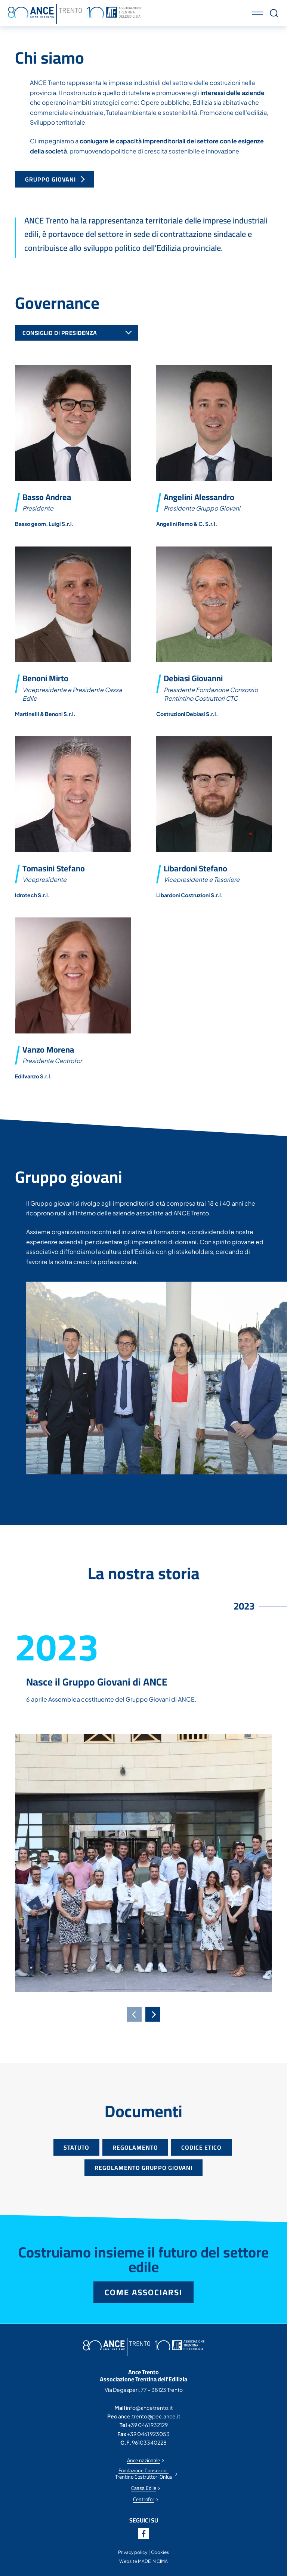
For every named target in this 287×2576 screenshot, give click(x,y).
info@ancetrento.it (149, 2407)
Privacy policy (132, 2552)
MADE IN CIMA (153, 2561)
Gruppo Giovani (51, 179)
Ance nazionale (143, 2460)
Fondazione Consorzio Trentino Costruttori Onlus (143, 2473)
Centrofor (143, 2499)
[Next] (152, 2014)
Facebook (143, 2533)
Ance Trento (74, 14)
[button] (258, 13)
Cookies (160, 2552)
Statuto (76, 2147)
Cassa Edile (143, 2488)
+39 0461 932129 (148, 2424)
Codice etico (201, 2147)
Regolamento (135, 2147)
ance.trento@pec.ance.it (149, 2416)
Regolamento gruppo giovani (143, 2167)
